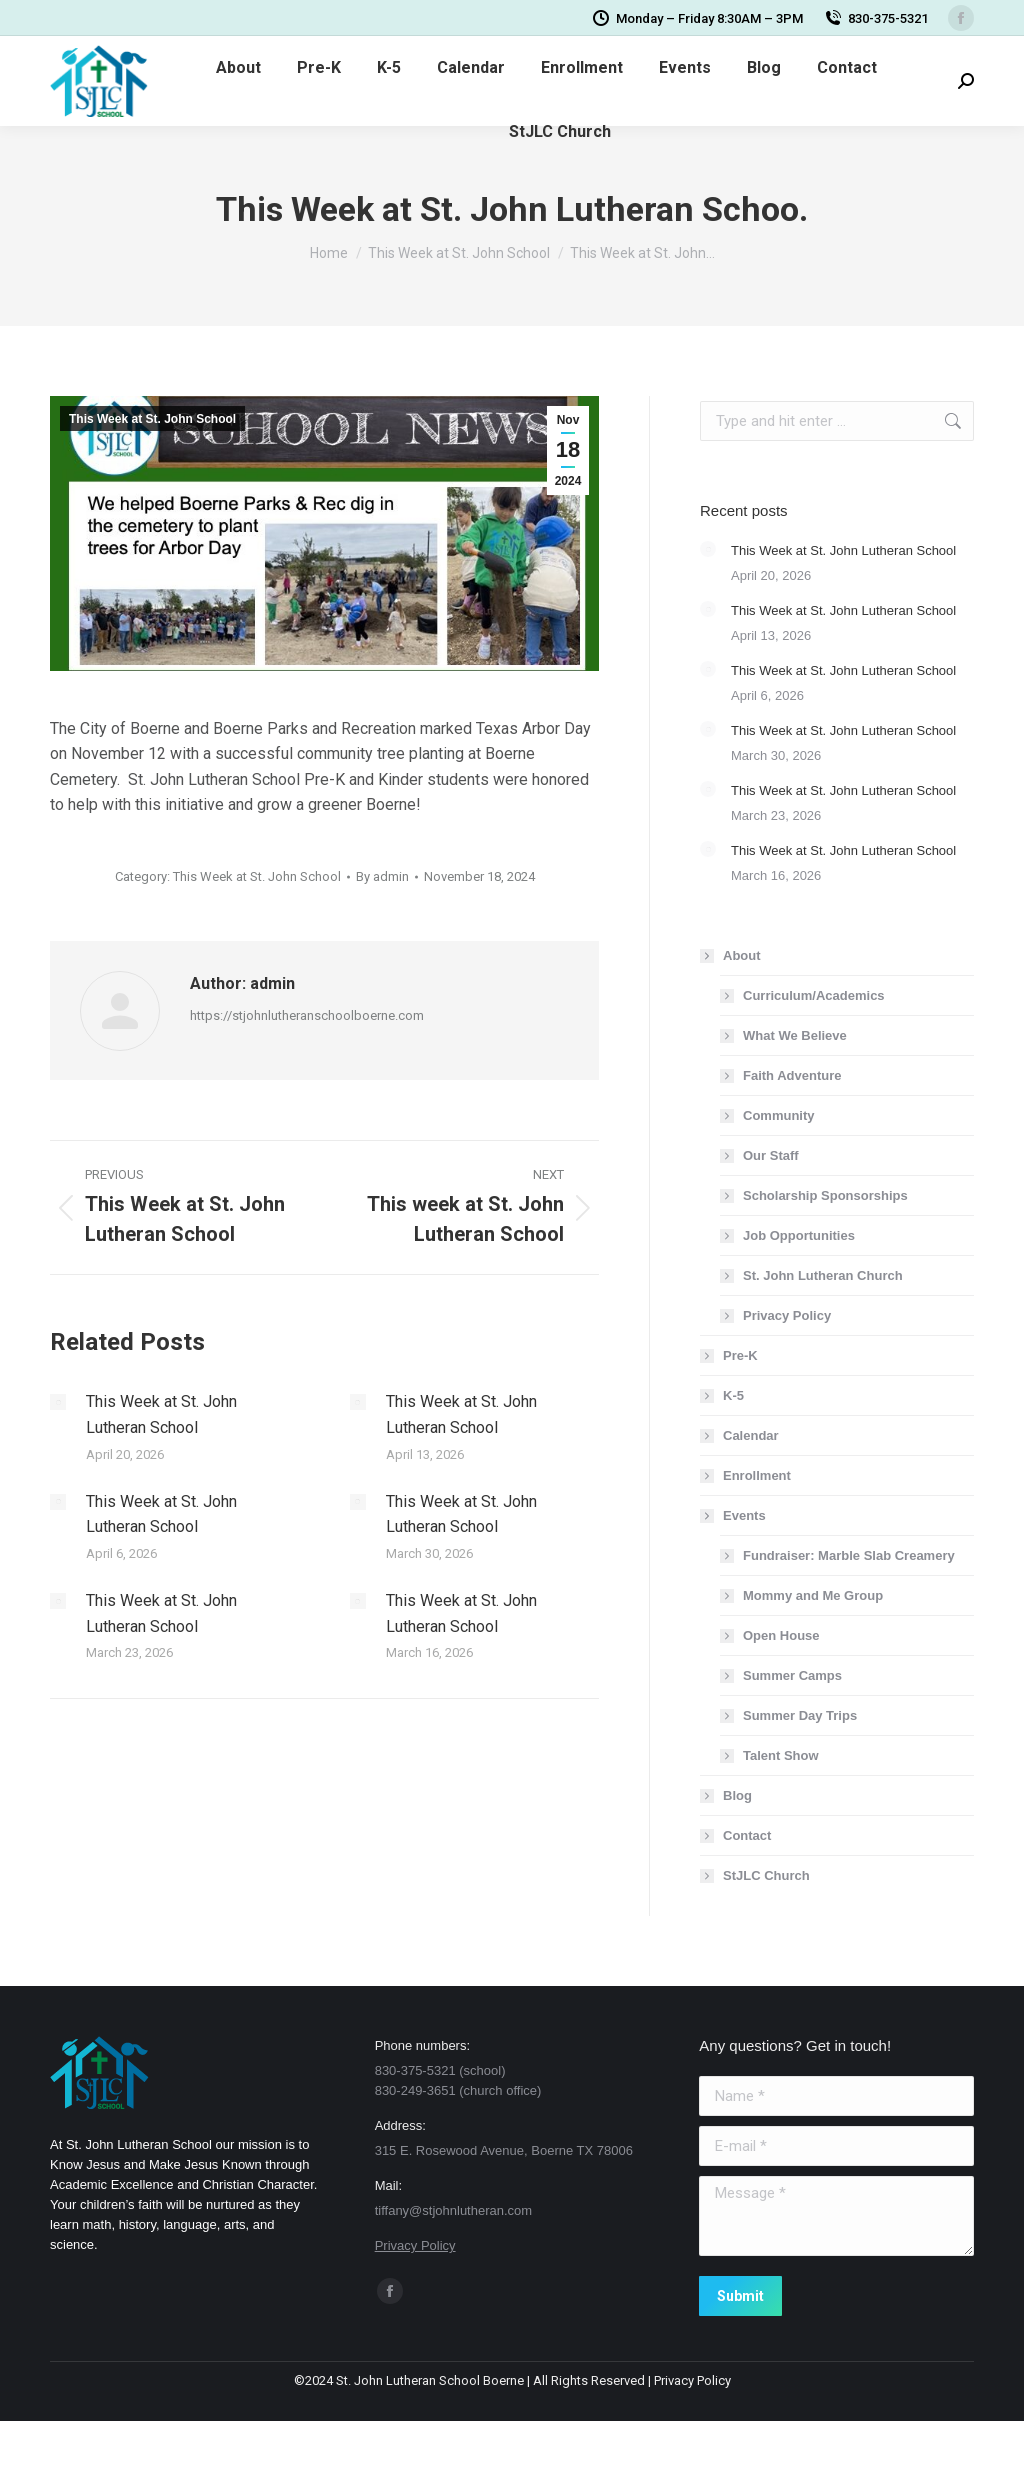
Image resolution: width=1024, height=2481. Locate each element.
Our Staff (771, 1155)
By (382, 876)
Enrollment (757, 1475)
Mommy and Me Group (813, 1595)
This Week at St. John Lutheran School (161, 1414)
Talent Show (781, 1755)
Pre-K (740, 1355)
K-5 (733, 1395)
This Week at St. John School (152, 419)
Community (779, 1115)
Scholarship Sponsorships (825, 1195)
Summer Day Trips (800, 1715)
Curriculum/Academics (814, 995)
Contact (747, 1835)
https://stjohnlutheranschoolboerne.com (307, 1015)
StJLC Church (766, 1875)
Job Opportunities (799, 1235)
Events (734, 1515)
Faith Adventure (792, 1075)
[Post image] (58, 1402)
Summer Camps (792, 1675)
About (732, 955)
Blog (737, 1795)
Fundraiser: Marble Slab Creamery (849, 1555)
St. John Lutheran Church (823, 1275)
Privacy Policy (787, 1315)
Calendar (751, 1435)
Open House (781, 1635)
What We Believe (795, 1035)
